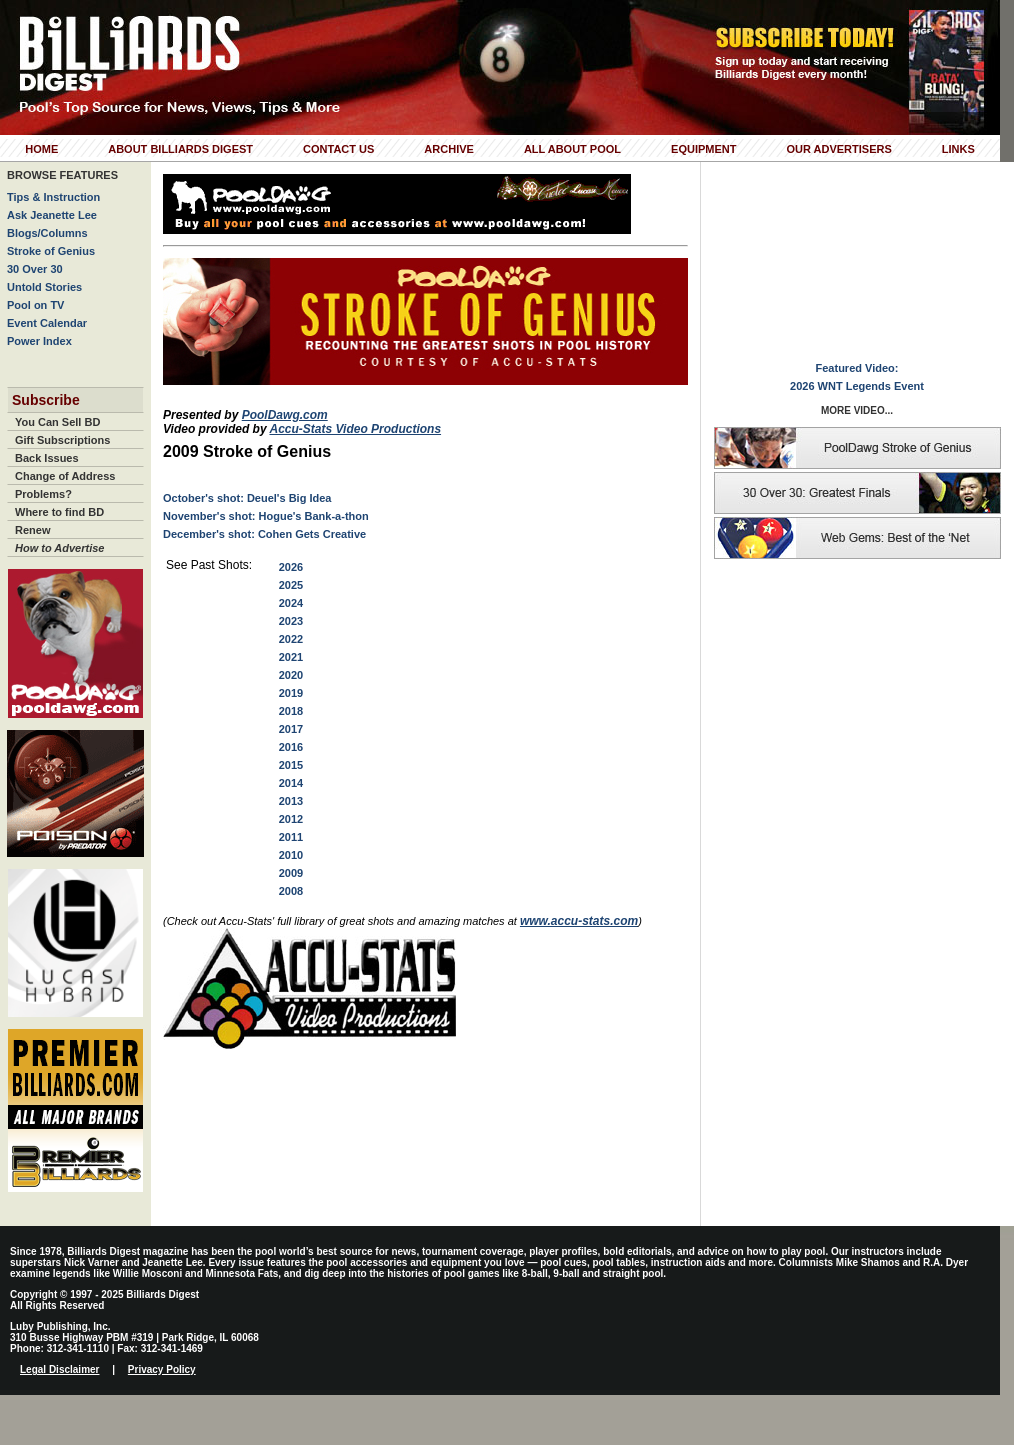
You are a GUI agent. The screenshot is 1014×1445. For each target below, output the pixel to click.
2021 (291, 657)
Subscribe (46, 400)
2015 (291, 765)
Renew (32, 530)
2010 (291, 855)
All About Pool (572, 149)
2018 (291, 711)
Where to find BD (59, 512)
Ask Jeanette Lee (52, 215)
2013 (291, 801)
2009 (291, 873)
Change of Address (65, 476)
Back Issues (47, 458)
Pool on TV (35, 305)
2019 (291, 693)
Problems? (43, 494)
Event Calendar (47, 323)
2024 (291, 603)
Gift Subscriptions (62, 440)
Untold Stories (44, 287)
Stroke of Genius (51, 251)
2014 (291, 783)
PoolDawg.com (285, 415)
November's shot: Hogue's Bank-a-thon (266, 516)
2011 (291, 837)
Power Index (39, 341)
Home (41, 149)
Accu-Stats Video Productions (355, 429)
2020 (291, 675)
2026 (291, 567)
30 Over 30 (35, 269)
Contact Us (338, 149)
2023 (291, 621)
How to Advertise (59, 548)
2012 (291, 819)
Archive (449, 149)
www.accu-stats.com (579, 921)
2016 (291, 747)
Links (958, 149)
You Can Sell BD (57, 422)
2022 (291, 639)
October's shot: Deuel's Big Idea (247, 498)
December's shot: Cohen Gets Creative (264, 534)
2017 (291, 729)
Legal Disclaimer (59, 1369)
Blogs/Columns (47, 233)
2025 (291, 585)
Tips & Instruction (53, 197)
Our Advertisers (838, 149)
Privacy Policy (162, 1369)
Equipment (703, 149)
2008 (291, 891)
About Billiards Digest (180, 149)
